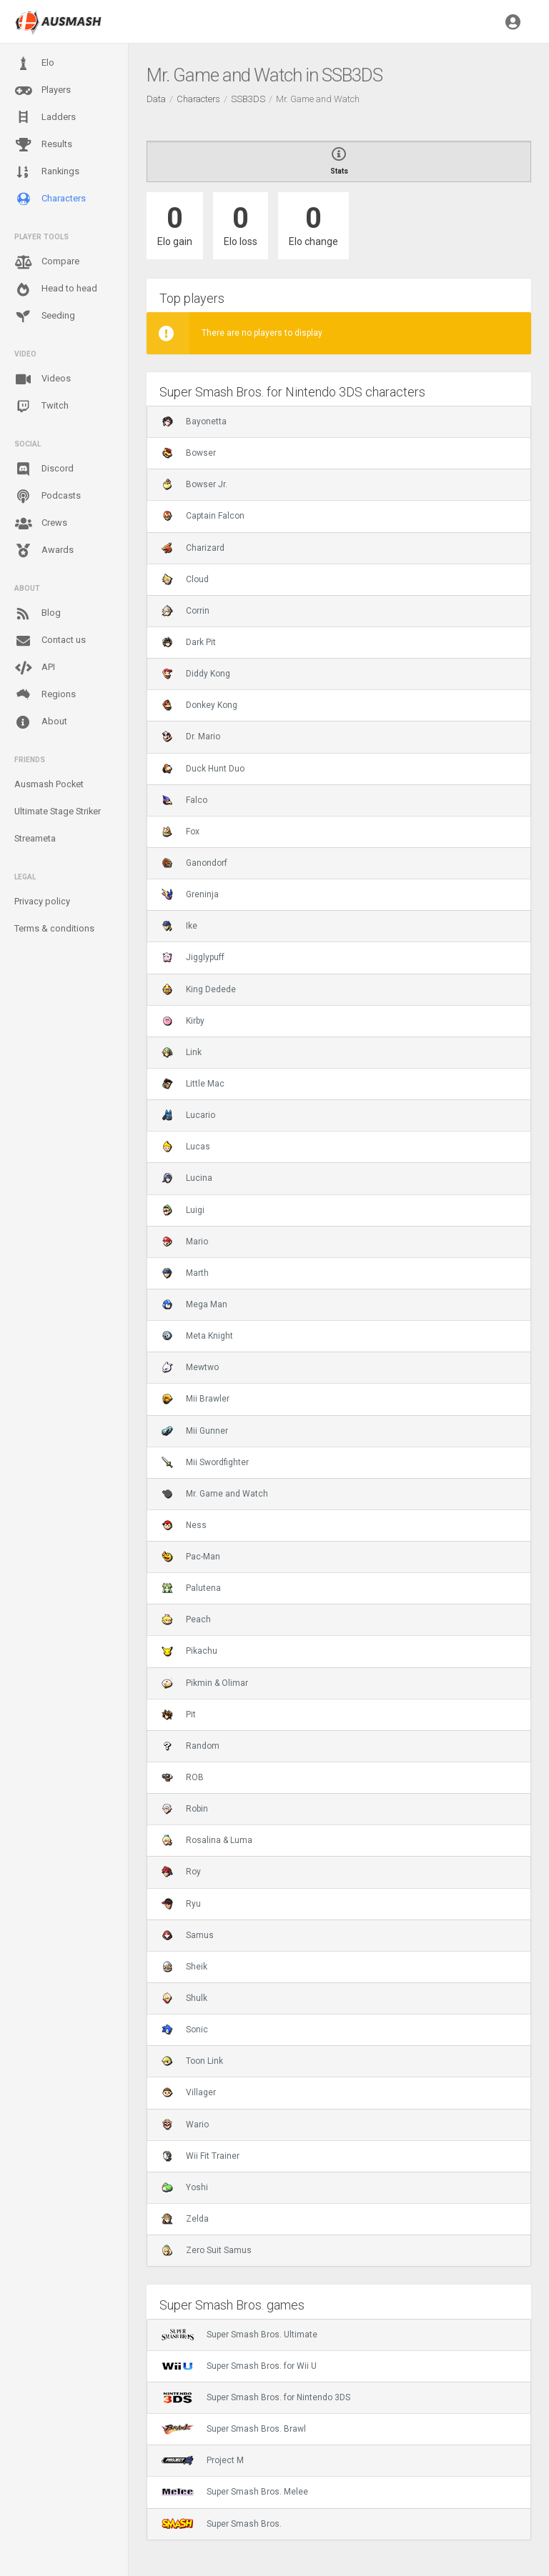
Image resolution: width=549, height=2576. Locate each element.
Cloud (185, 579)
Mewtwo (190, 1367)
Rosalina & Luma (207, 1840)
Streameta (35, 838)
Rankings (46, 172)
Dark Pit (189, 642)
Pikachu (189, 1651)
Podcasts (47, 496)
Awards (44, 550)
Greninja (190, 894)
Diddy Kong (196, 673)
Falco (184, 800)
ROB (183, 1777)
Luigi (183, 1210)
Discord (44, 469)
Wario (185, 2124)
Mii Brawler (195, 1398)
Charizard (193, 548)
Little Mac (193, 1083)
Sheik (184, 1966)
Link (182, 1052)
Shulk (184, 1998)
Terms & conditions (54, 928)
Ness (184, 1525)
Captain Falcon (203, 515)
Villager (189, 2092)
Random (190, 1746)
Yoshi (185, 2187)
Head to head (55, 289)
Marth (185, 1273)
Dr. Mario (191, 736)
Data (156, 99)
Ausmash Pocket (49, 784)
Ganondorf (194, 863)
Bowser (189, 453)
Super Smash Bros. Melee (235, 2491)
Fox (180, 831)
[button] (513, 21)
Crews (40, 523)
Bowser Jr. (194, 484)
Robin (185, 1808)
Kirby (183, 1021)
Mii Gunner (195, 1431)
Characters (50, 199)
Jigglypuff (193, 957)
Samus (188, 1935)
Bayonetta (194, 421)
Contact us (50, 640)
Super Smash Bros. (222, 2524)
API (34, 668)
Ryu (181, 1903)
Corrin (185, 610)
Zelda (185, 2219)
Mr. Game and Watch (215, 1493)
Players (42, 90)
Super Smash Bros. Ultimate (239, 2334)
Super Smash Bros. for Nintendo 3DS (256, 2397)
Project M (203, 2460)
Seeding (44, 316)
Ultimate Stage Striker (57, 811)
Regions (45, 695)
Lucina (187, 1178)
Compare (46, 262)
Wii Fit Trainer (200, 2156)
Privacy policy (42, 901)
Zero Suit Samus (207, 2250)
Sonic (185, 2029)
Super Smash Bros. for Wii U (239, 2366)
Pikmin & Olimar (205, 1683)
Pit (179, 1714)
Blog (37, 613)
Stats (339, 161)
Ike (179, 926)
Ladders (45, 117)
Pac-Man (191, 1556)
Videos (42, 379)
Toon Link (192, 2061)
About (40, 722)
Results (43, 145)
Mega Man (194, 1304)
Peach (186, 1619)
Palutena (191, 1588)
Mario (185, 1241)
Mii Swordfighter (205, 1462)
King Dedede (199, 989)
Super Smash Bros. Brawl (234, 2429)
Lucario (188, 1115)
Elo (34, 63)
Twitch (41, 406)
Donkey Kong (199, 705)
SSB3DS (248, 99)
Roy (181, 1871)
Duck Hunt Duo (203, 768)
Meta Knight (197, 1336)
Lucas (186, 1146)
